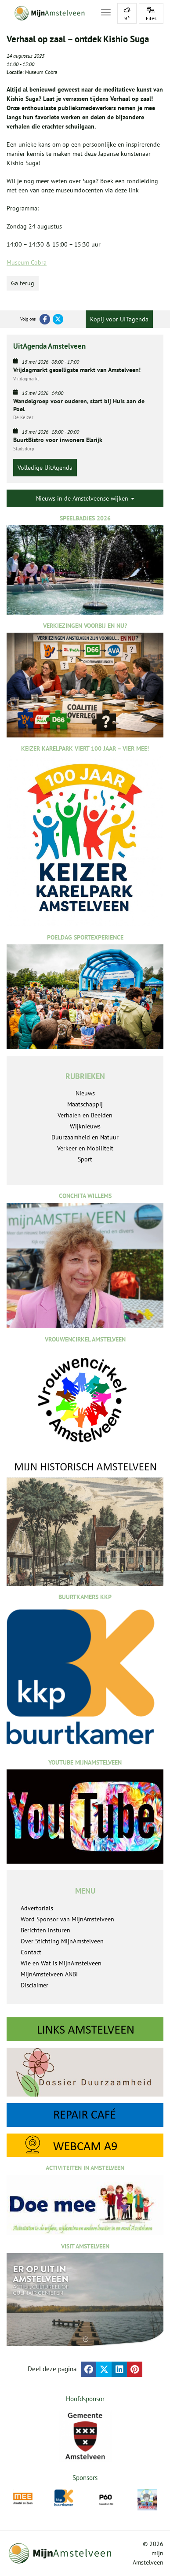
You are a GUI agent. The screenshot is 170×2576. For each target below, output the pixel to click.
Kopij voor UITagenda (119, 319)
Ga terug (22, 283)
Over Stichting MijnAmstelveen (62, 1941)
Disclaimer (34, 1985)
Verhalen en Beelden (85, 1115)
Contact (31, 1952)
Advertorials (37, 1908)
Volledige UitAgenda (45, 468)
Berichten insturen (45, 1930)
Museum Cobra (27, 262)
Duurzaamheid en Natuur (85, 1137)
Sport (85, 1159)
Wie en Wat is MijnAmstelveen (61, 1963)
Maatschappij (85, 1104)
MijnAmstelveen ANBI (49, 1974)
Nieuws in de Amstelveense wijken (85, 498)
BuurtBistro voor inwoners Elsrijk (57, 440)
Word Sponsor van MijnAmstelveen (67, 1919)
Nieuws (85, 1093)
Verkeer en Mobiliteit (85, 1148)
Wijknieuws (85, 1126)
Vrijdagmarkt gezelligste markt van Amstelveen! (77, 370)
